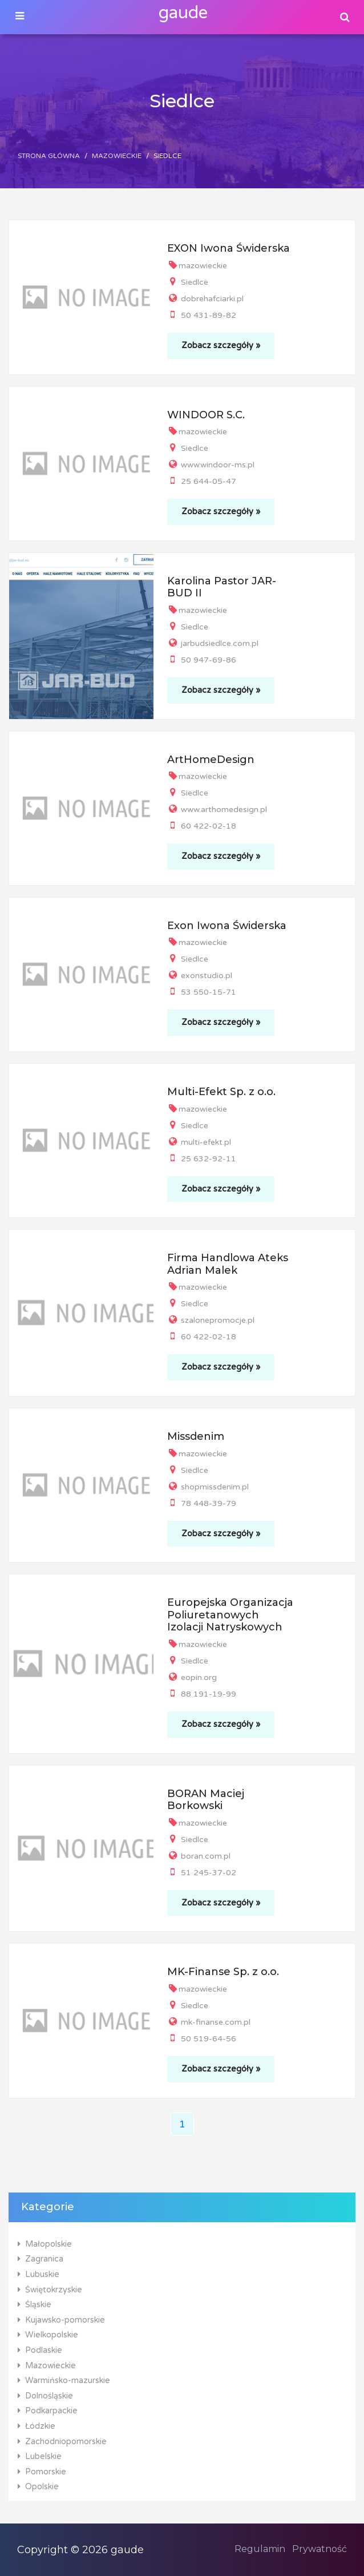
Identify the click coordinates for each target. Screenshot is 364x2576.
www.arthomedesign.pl (217, 809)
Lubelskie (40, 2456)
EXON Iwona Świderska (228, 248)
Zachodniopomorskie (62, 2441)
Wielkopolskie (48, 2335)
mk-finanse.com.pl (208, 2022)
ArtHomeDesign (210, 759)
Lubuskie (38, 2274)
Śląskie (34, 2304)
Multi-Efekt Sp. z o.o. (221, 1091)
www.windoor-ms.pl (210, 465)
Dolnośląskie (45, 2396)
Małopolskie (45, 2244)
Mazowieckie (116, 156)
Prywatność (319, 2548)
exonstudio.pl (199, 975)
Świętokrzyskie (50, 2290)
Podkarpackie (48, 2411)
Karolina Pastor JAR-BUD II (221, 587)
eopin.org (192, 1677)
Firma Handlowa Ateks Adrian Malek (227, 1264)
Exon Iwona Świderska (226, 925)
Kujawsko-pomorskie (61, 2320)
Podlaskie (40, 2350)
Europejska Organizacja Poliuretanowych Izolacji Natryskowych (230, 1614)
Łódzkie (36, 2426)
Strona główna (49, 156)
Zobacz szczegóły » (220, 345)
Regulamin (259, 2548)
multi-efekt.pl (199, 1142)
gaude (183, 12)
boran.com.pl (198, 1856)
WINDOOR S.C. (206, 415)
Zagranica (40, 2259)
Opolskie (38, 2487)
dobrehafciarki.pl (205, 299)
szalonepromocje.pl (210, 1320)
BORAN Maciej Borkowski (205, 1799)
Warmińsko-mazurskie (64, 2380)
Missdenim (195, 1436)
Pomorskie (42, 2472)
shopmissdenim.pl (208, 1487)
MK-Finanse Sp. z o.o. (223, 1971)
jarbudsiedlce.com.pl (212, 643)
